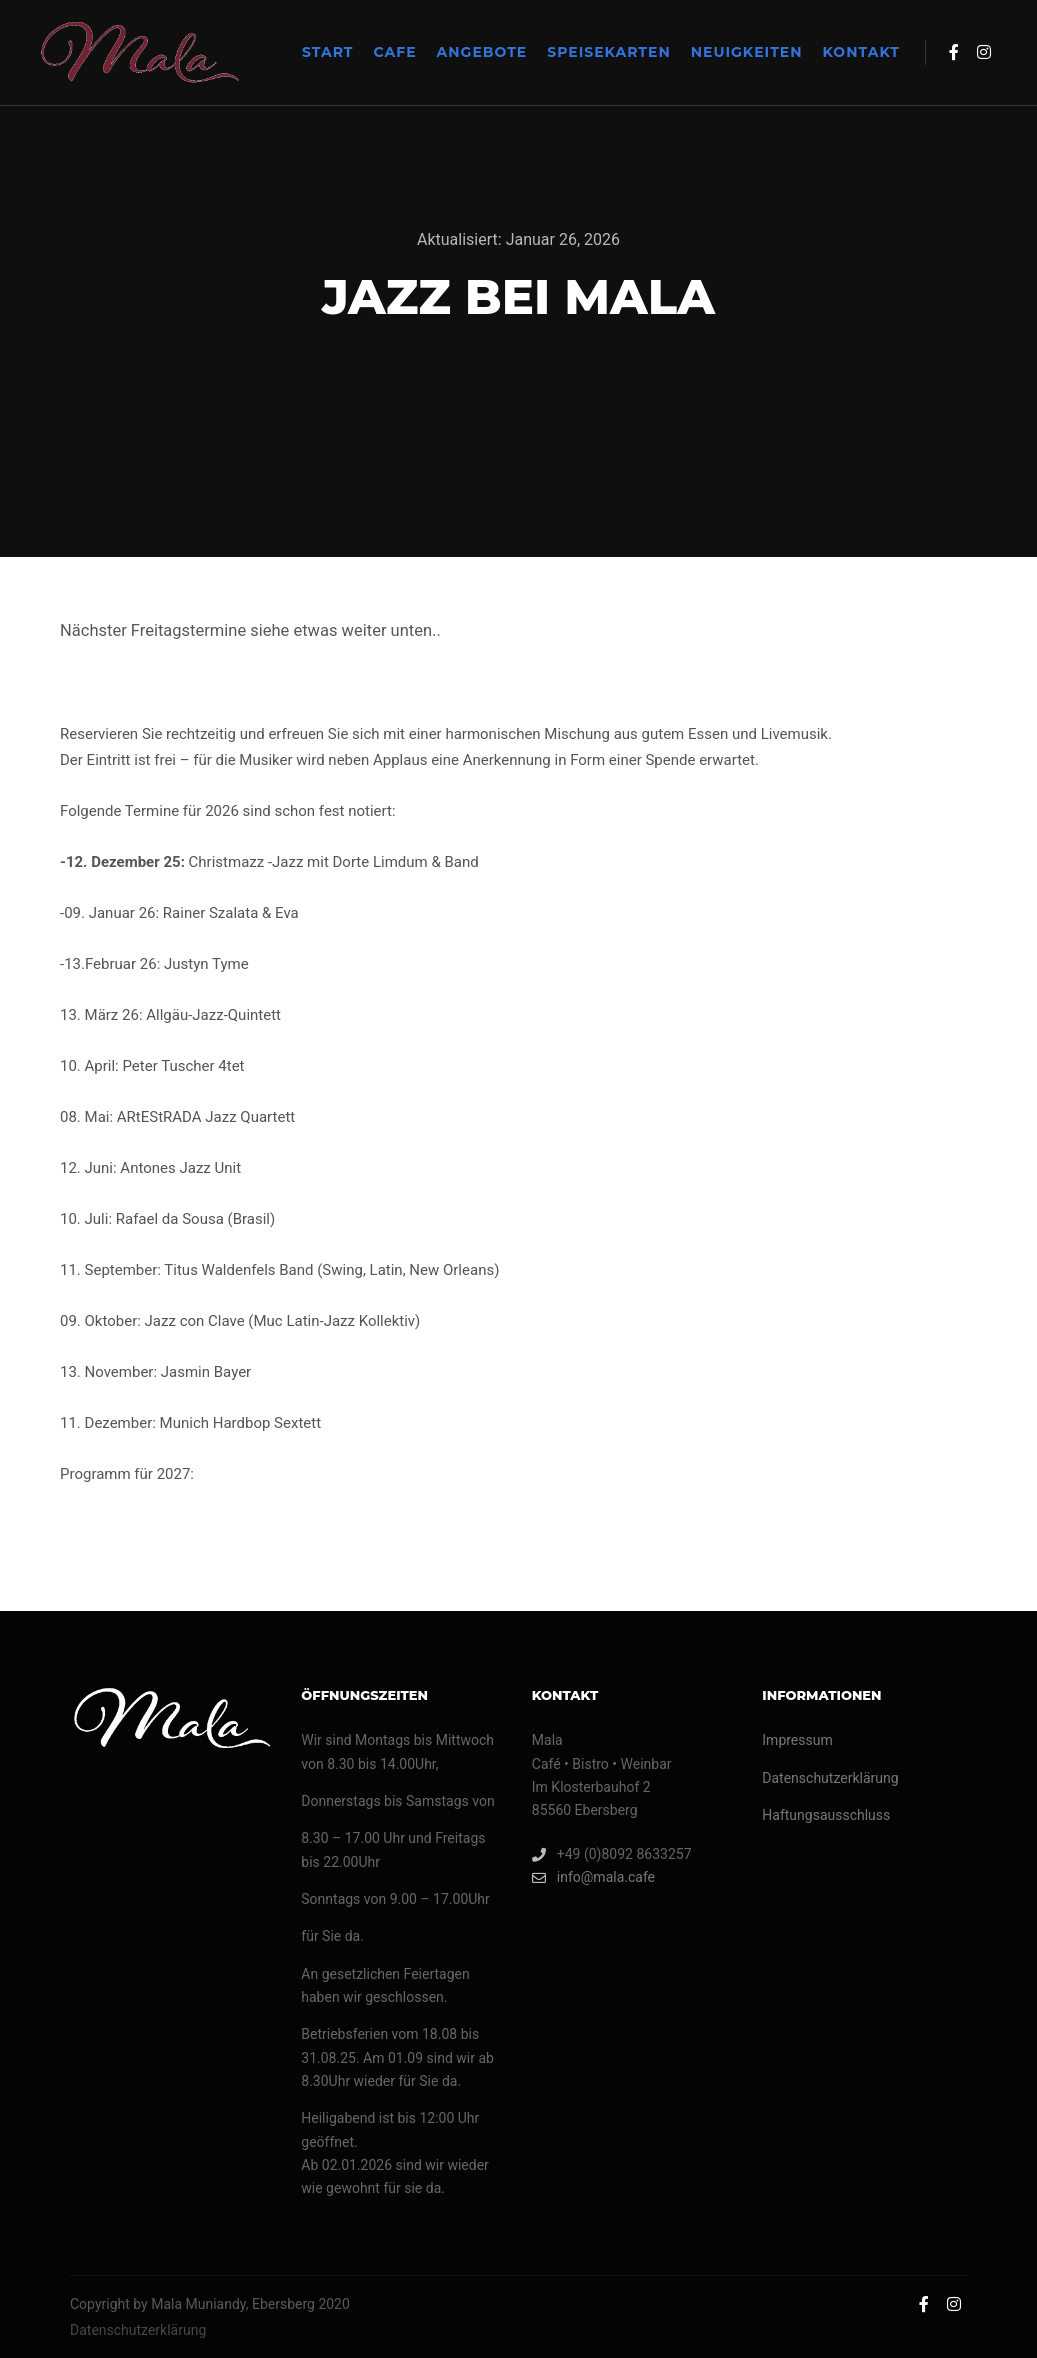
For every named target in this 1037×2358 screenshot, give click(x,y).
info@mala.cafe (593, 1877)
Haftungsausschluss (826, 1815)
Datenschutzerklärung (830, 1778)
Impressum (797, 1740)
